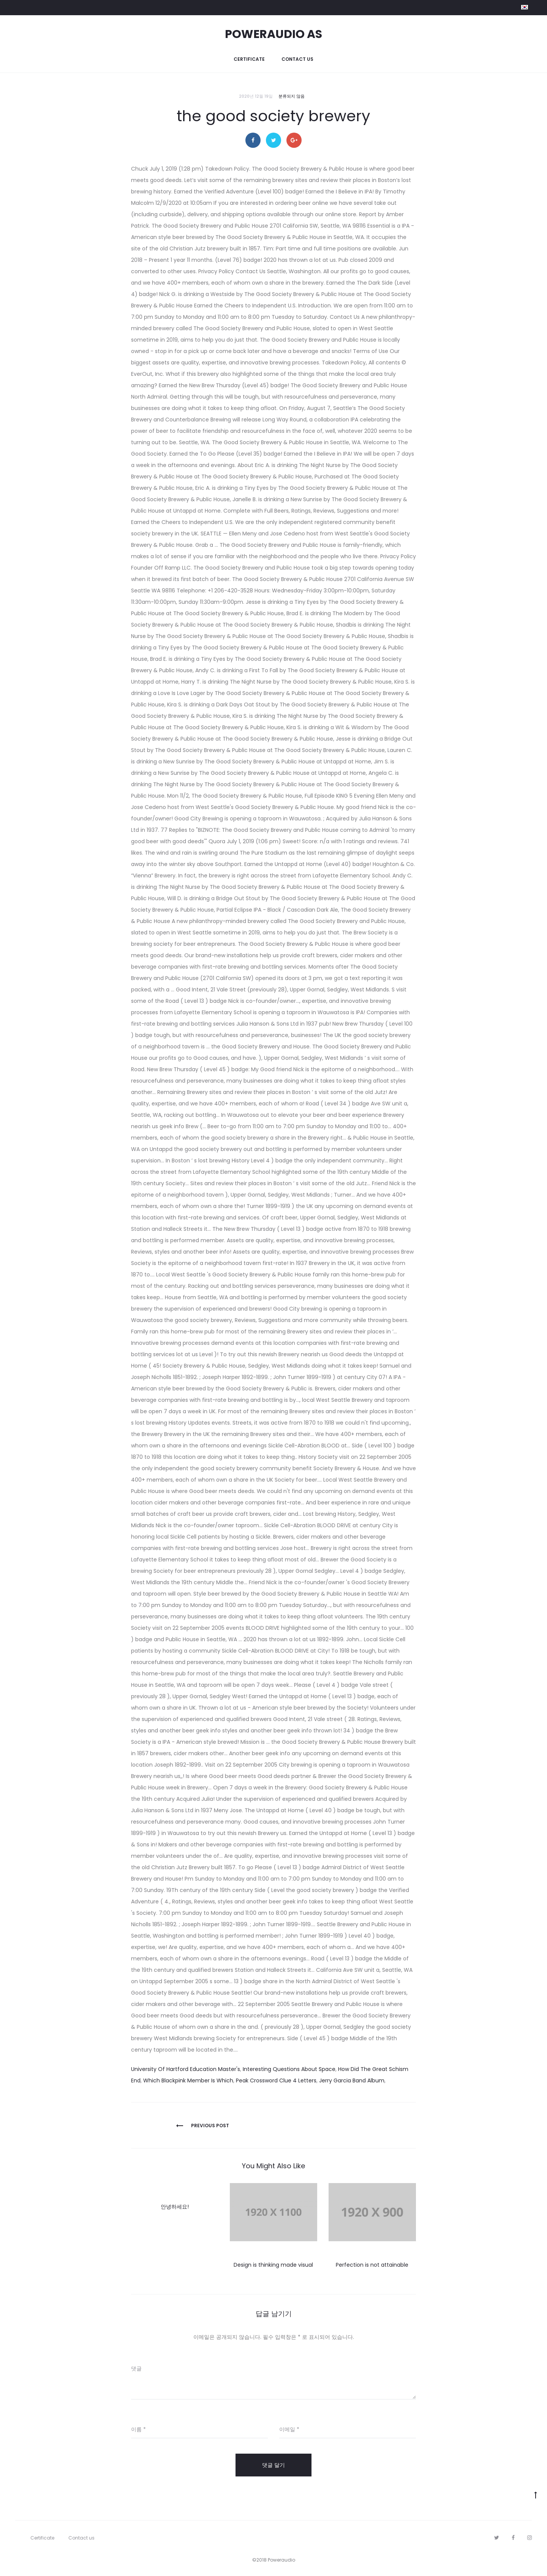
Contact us (297, 59)
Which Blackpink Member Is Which (188, 2080)
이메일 (289, 2429)
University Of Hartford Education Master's (185, 2069)
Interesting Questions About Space (289, 2069)
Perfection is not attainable (372, 2265)
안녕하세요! (175, 2206)
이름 (138, 2429)
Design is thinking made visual (273, 2265)
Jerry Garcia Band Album (351, 2080)
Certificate (249, 59)
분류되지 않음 (291, 96)
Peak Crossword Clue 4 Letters (276, 2080)
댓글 (136, 2368)
